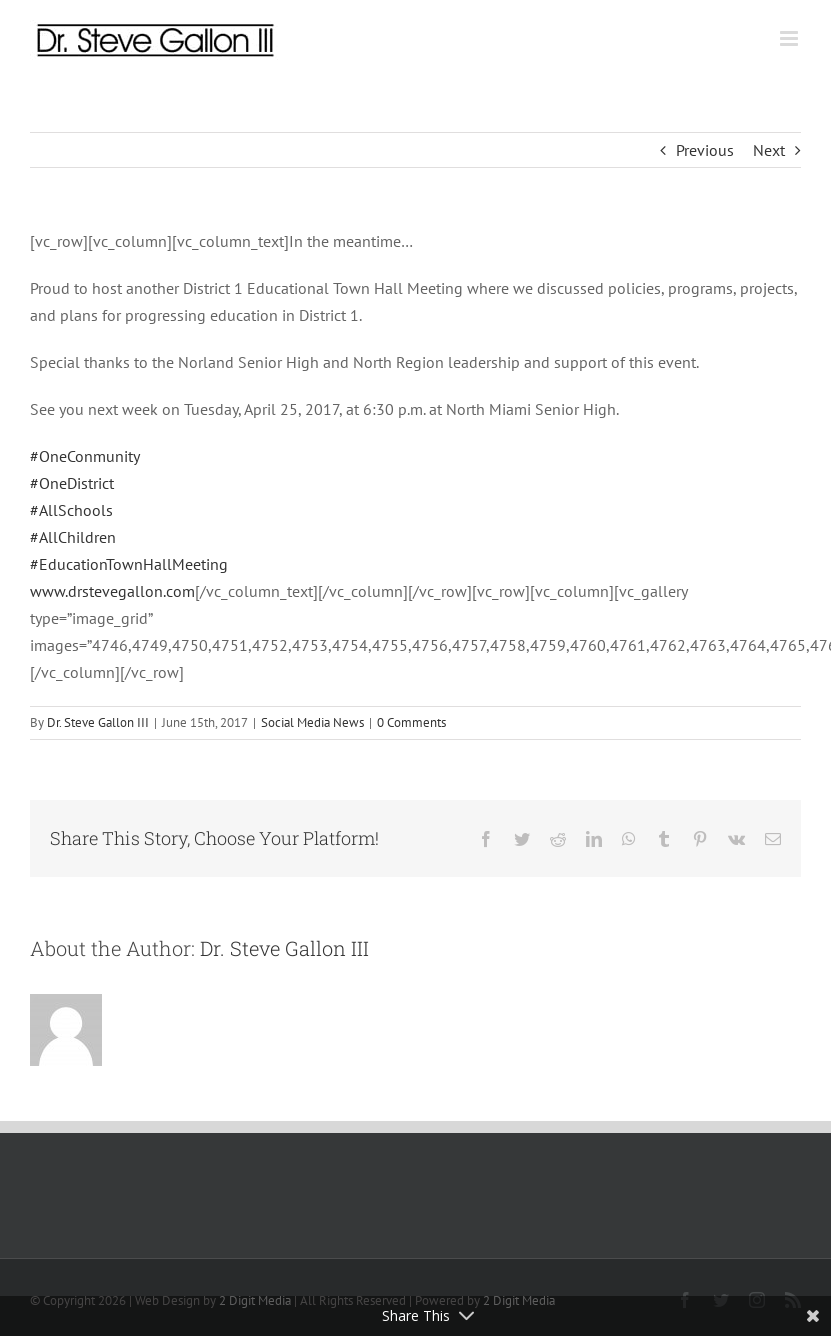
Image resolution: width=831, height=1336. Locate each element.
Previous (705, 150)
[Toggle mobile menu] (790, 38)
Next (769, 150)
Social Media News (312, 722)
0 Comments (411, 722)
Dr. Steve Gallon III (98, 722)
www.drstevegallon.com (112, 591)
